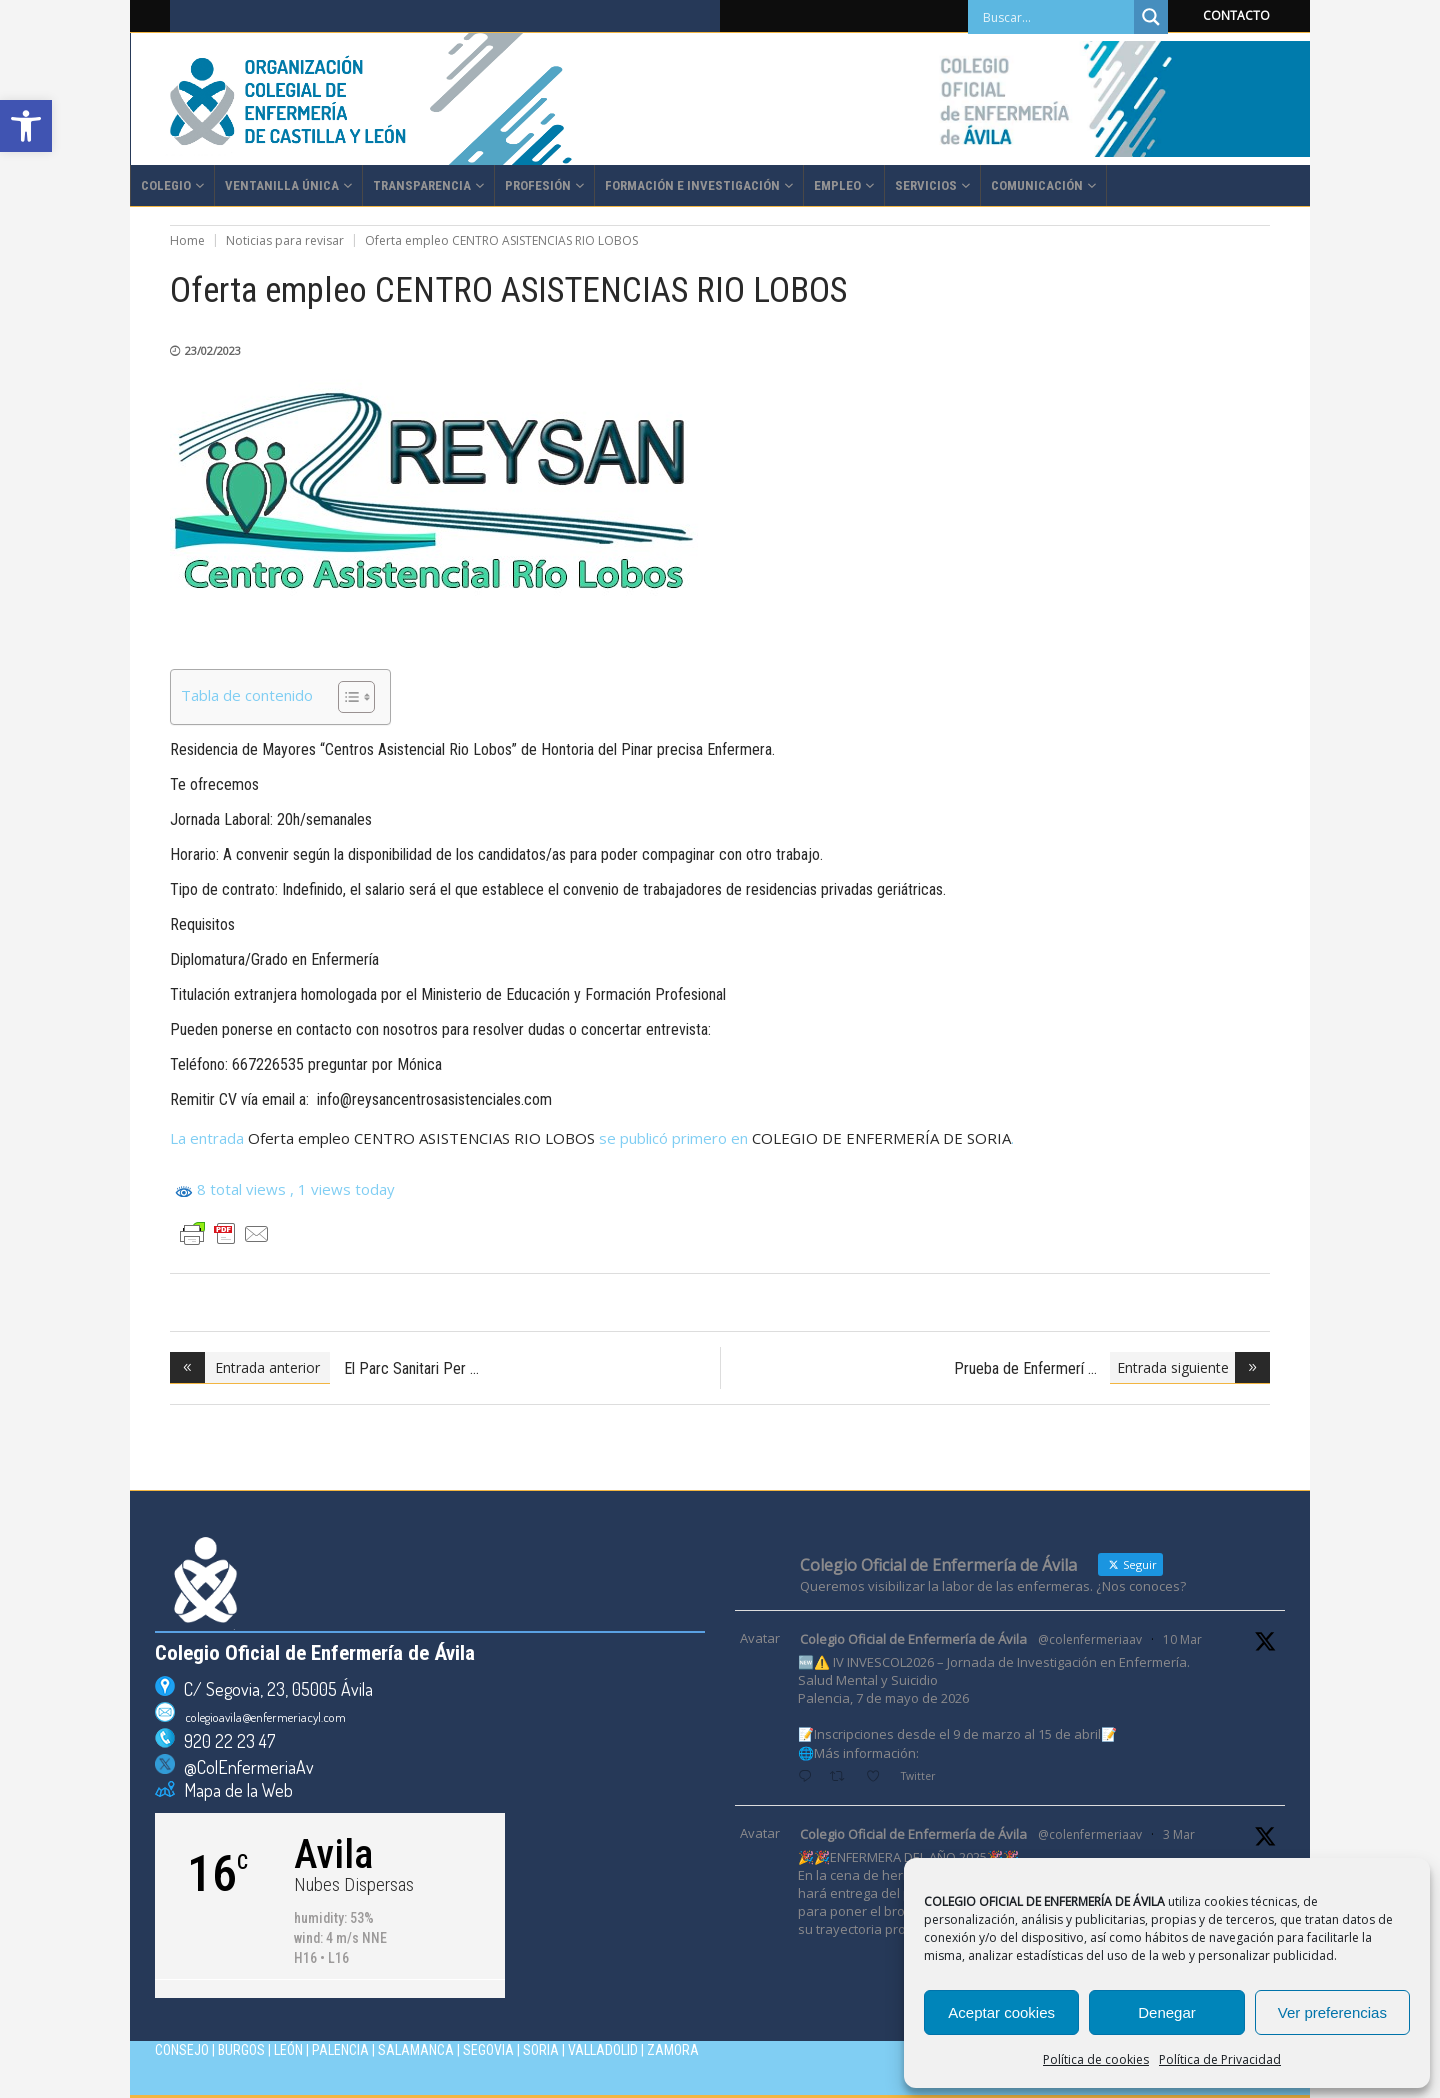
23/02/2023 (213, 350)
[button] (26, 126)
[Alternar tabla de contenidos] (346, 697)
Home (187, 240)
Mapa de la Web (234, 1790)
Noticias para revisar (285, 240)
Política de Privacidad (1220, 2059)
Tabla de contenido (247, 695)
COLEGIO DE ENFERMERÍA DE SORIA (881, 1138)
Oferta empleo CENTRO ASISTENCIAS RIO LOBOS (421, 1138)
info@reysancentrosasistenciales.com (434, 1099)
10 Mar (1182, 1639)
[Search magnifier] (1151, 17)
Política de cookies (1096, 2059)
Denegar (1167, 2012)
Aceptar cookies (1001, 2012)
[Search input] (1056, 17)
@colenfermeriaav (1090, 1639)
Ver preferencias (1332, 2012)
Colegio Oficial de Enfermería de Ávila (913, 1639)
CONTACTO (1236, 15)
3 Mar (1179, 1834)
